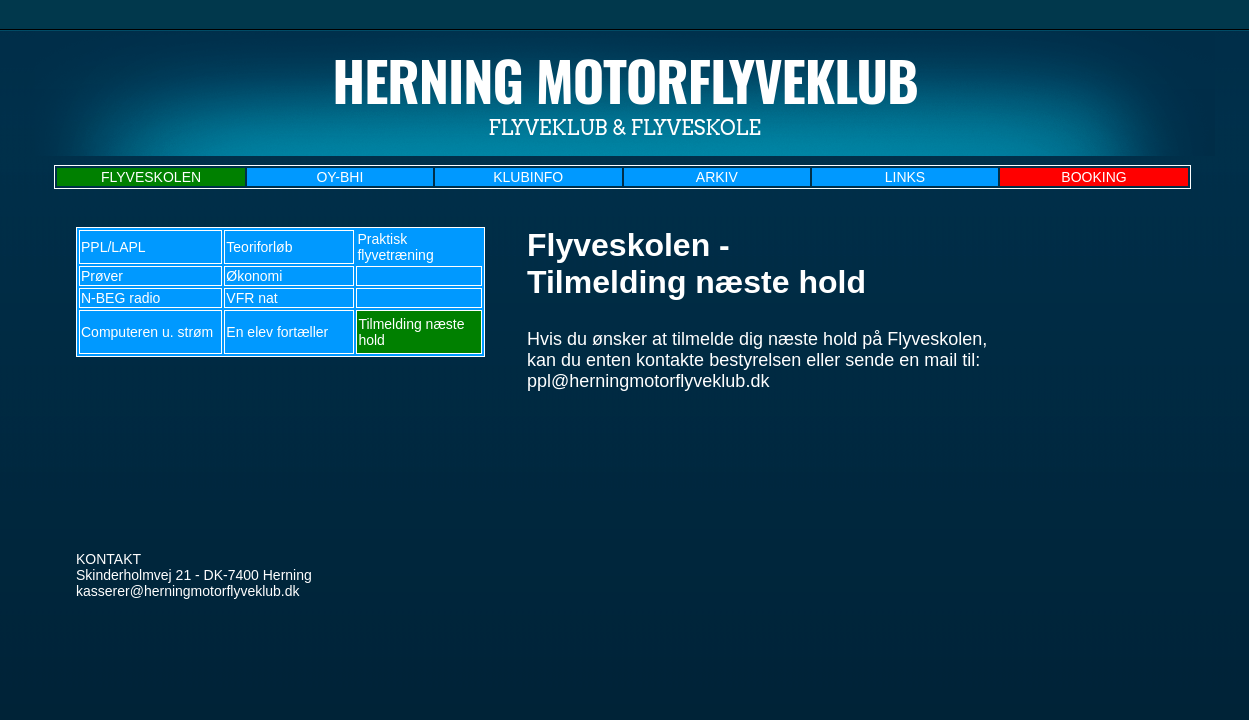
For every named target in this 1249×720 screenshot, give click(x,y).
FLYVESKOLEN (151, 177)
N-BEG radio (120, 298)
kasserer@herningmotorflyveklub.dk (188, 591)
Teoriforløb (259, 247)
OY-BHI (339, 177)
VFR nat (251, 298)
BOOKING (1093, 177)
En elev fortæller (277, 332)
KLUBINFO (528, 177)
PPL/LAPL (113, 247)
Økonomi (254, 276)
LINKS (905, 177)
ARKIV (717, 177)
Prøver (102, 276)
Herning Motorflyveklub (625, 80)
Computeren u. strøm (147, 332)
